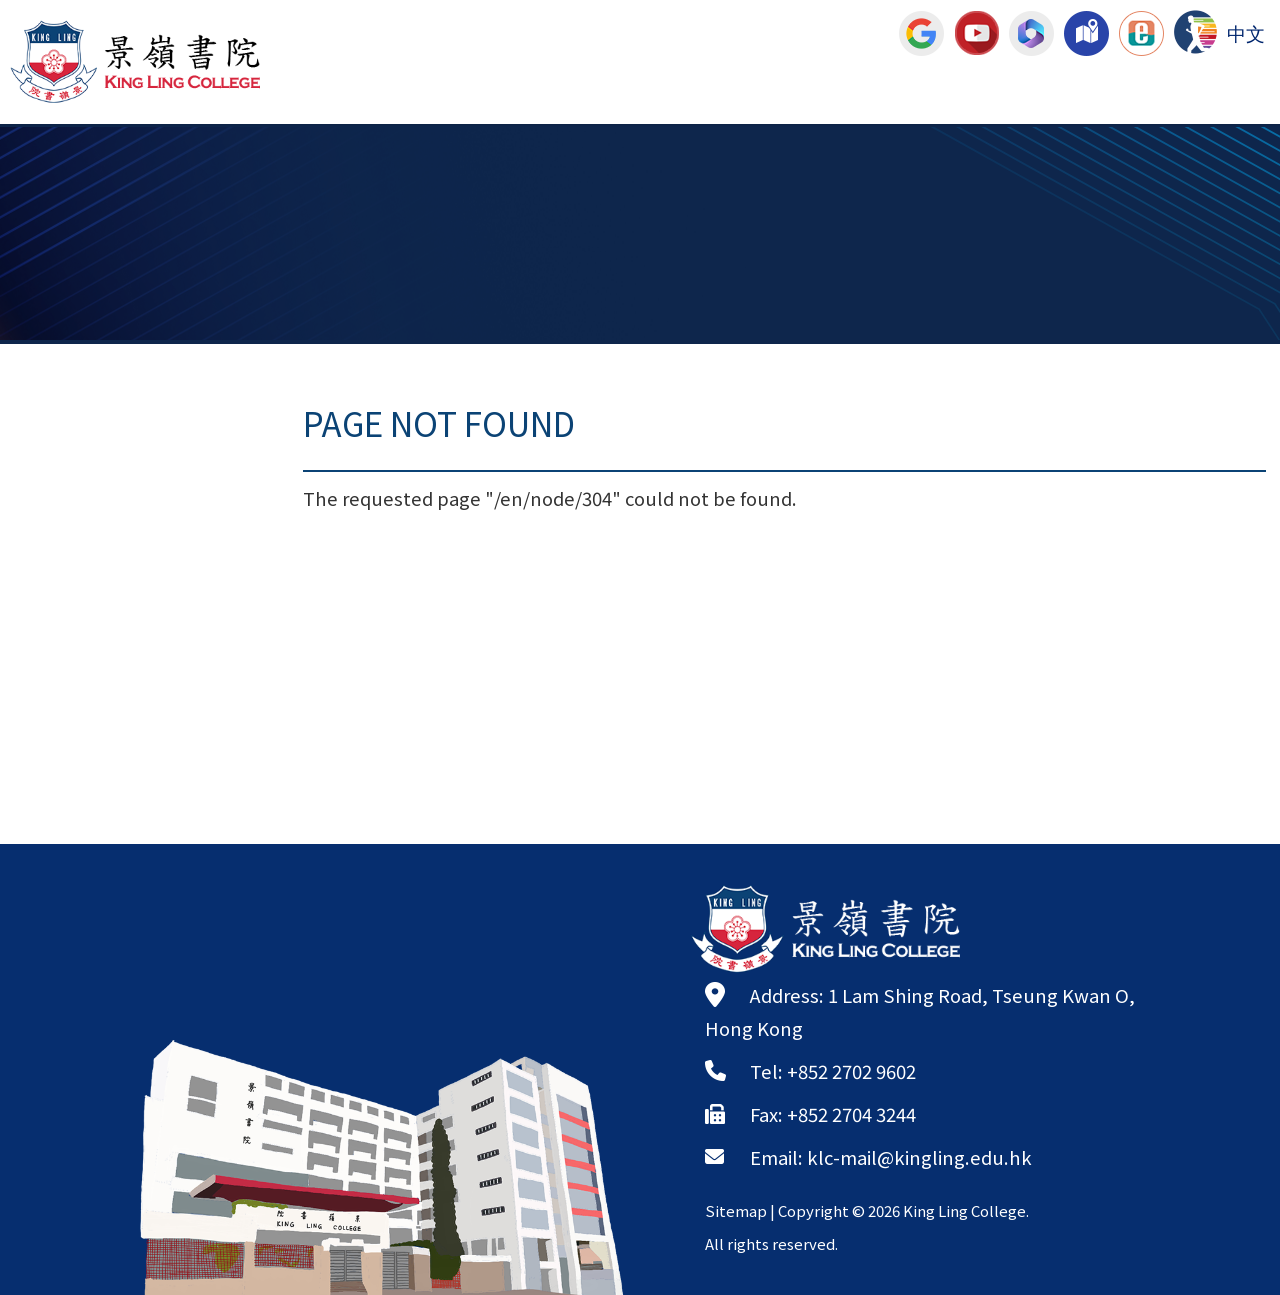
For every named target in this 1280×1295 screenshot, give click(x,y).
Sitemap (736, 1210)
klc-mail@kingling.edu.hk (919, 1157)
